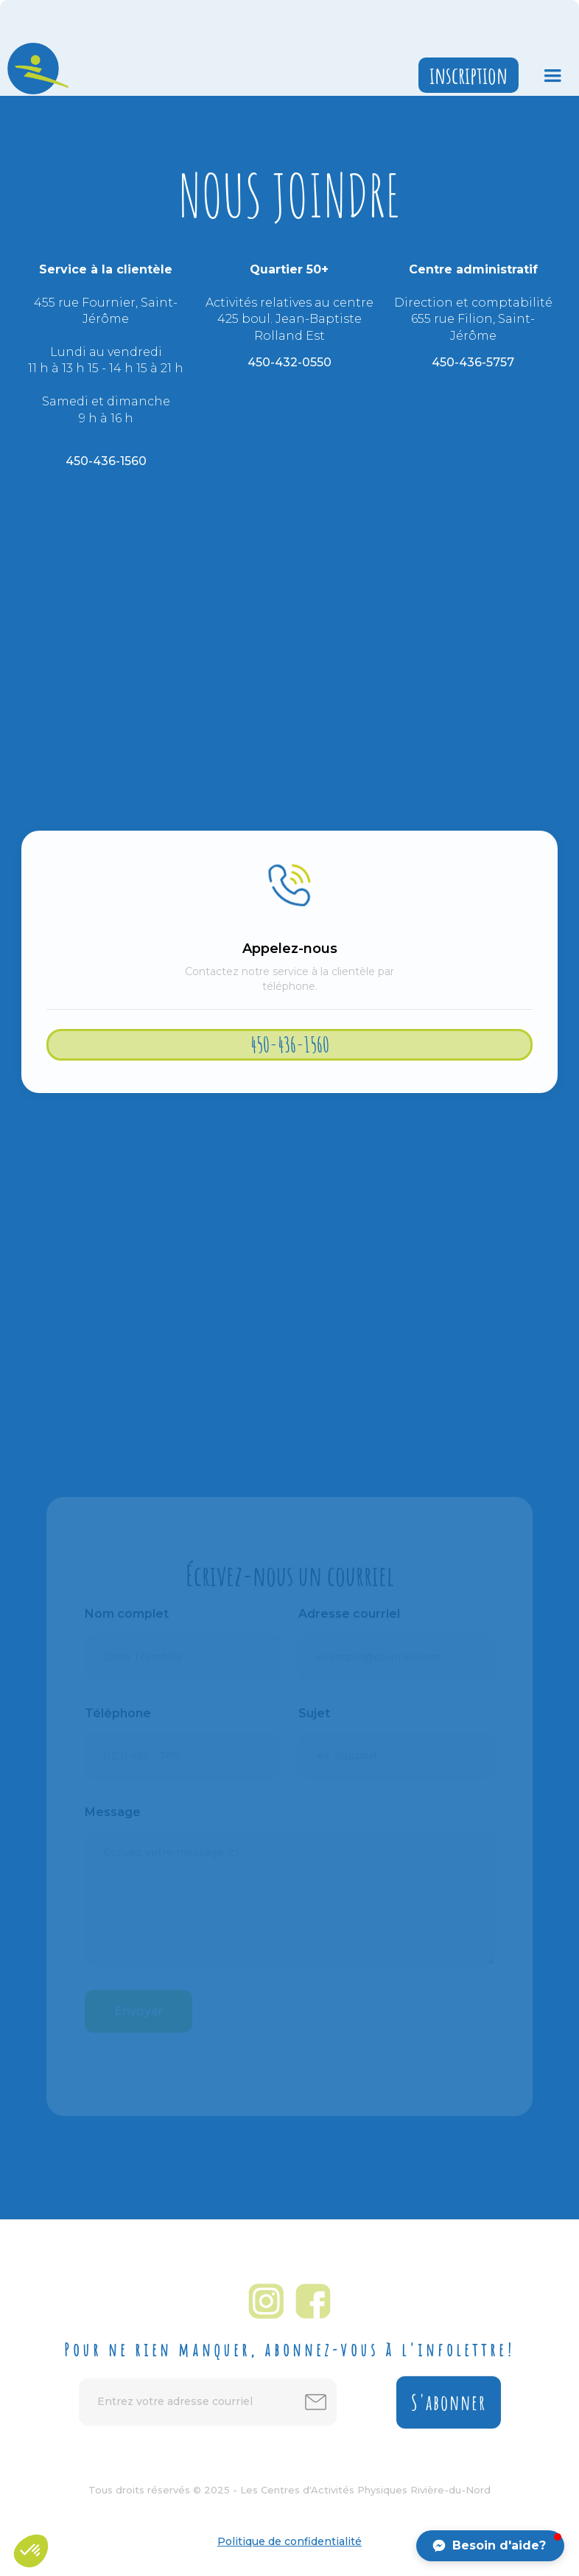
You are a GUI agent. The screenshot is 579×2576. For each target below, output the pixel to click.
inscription (468, 75)
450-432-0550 (289, 362)
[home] (34, 68)
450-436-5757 (473, 362)
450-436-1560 (106, 461)
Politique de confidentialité (289, 2541)
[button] (552, 75)
